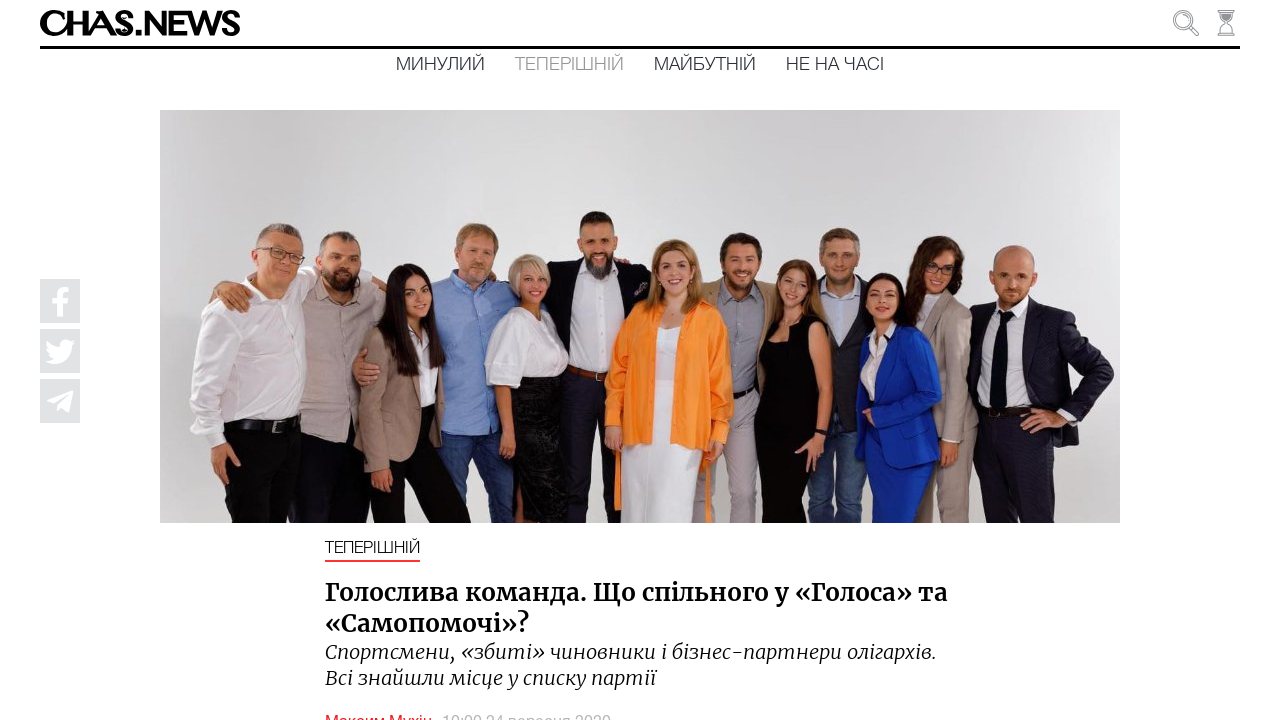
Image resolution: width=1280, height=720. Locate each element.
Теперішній (569, 65)
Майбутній (705, 65)
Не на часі (835, 65)
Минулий (440, 65)
